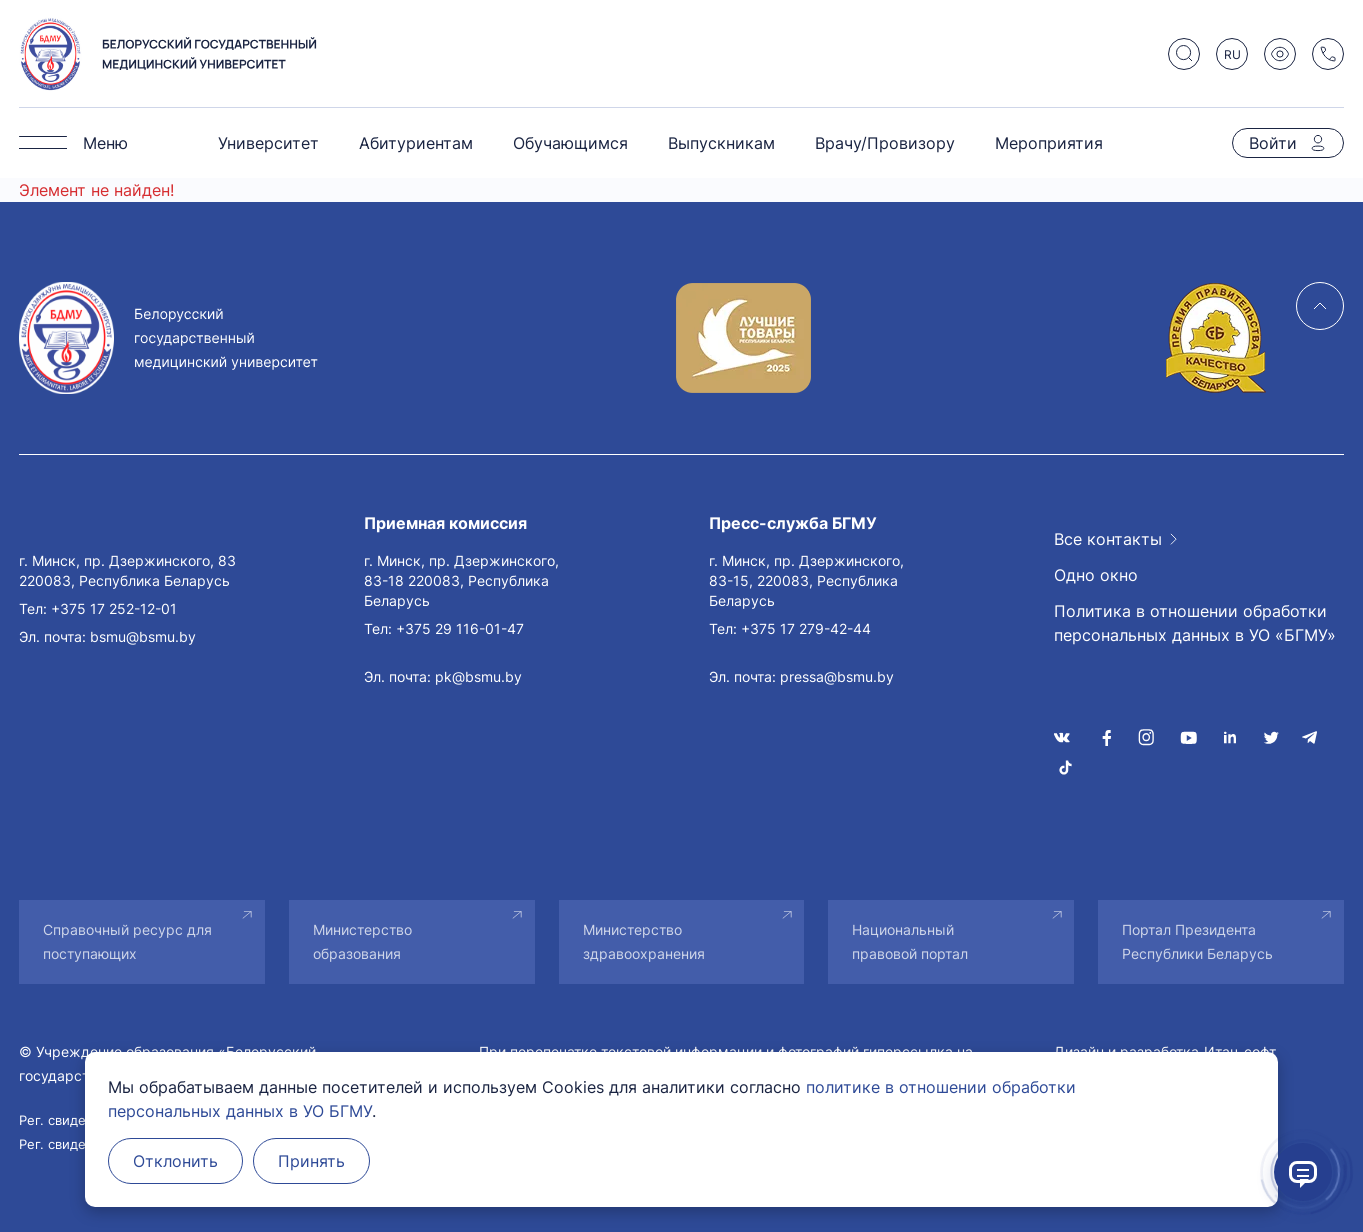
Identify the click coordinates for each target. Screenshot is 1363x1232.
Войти (1273, 143)
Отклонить (175, 1161)
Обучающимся (570, 143)
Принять (311, 1161)
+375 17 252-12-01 (114, 608)
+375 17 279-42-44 (806, 628)
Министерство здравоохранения (644, 941)
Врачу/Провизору (885, 143)
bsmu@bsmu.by (143, 636)
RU (1232, 54)
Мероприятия (1049, 143)
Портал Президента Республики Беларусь (1197, 941)
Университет (268, 143)
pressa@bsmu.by (837, 676)
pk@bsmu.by (478, 676)
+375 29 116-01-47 (460, 628)
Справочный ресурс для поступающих (127, 941)
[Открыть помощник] (1303, 1172)
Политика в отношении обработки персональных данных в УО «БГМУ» (1195, 623)
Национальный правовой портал (910, 941)
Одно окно (1096, 575)
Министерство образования (362, 941)
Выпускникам (721, 143)
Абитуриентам (416, 143)
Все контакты (1108, 539)
